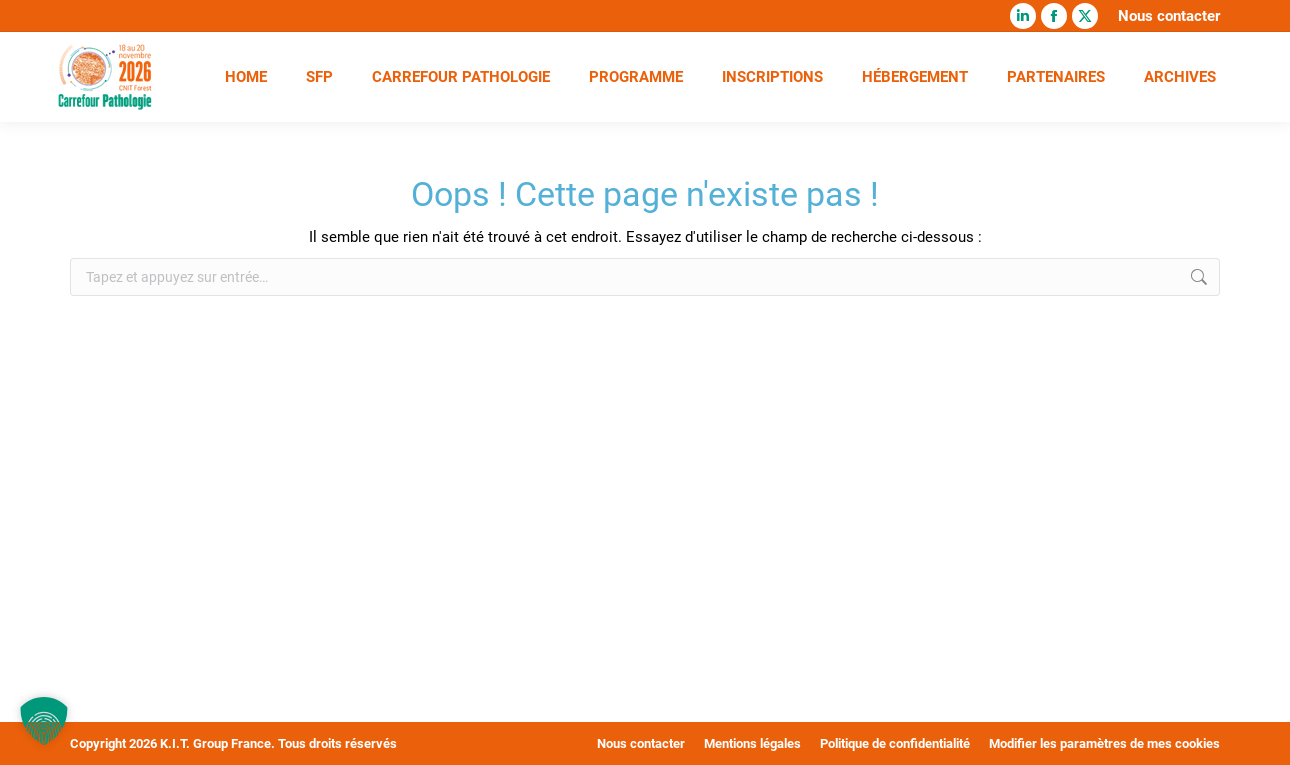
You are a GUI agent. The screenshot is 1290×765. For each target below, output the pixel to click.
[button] (44, 721)
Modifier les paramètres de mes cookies (1104, 743)
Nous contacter (1169, 16)
